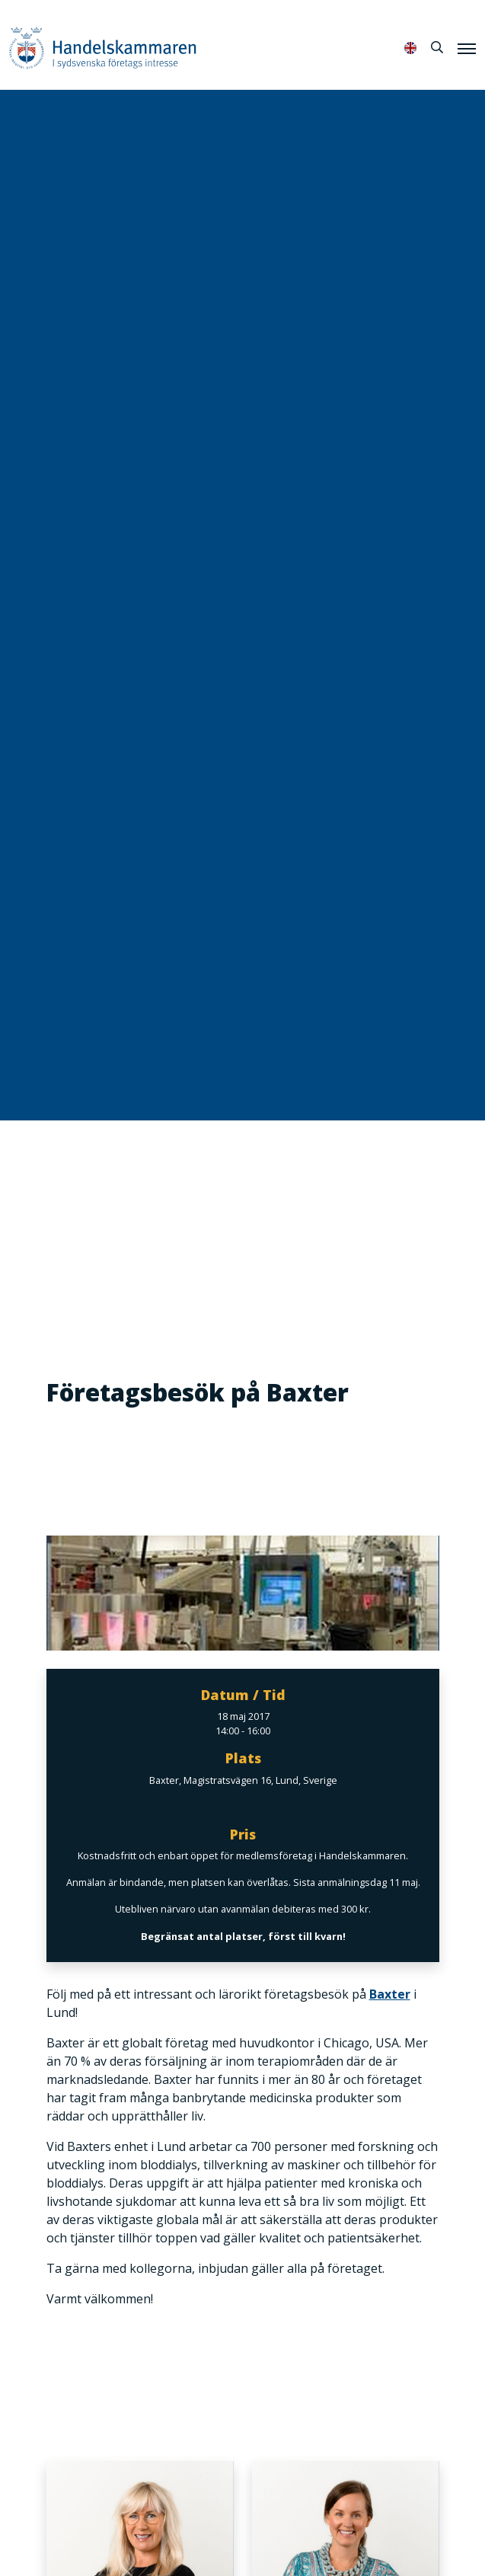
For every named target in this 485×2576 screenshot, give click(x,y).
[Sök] (437, 47)
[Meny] (466, 48)
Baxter (389, 1994)
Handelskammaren (103, 47)
